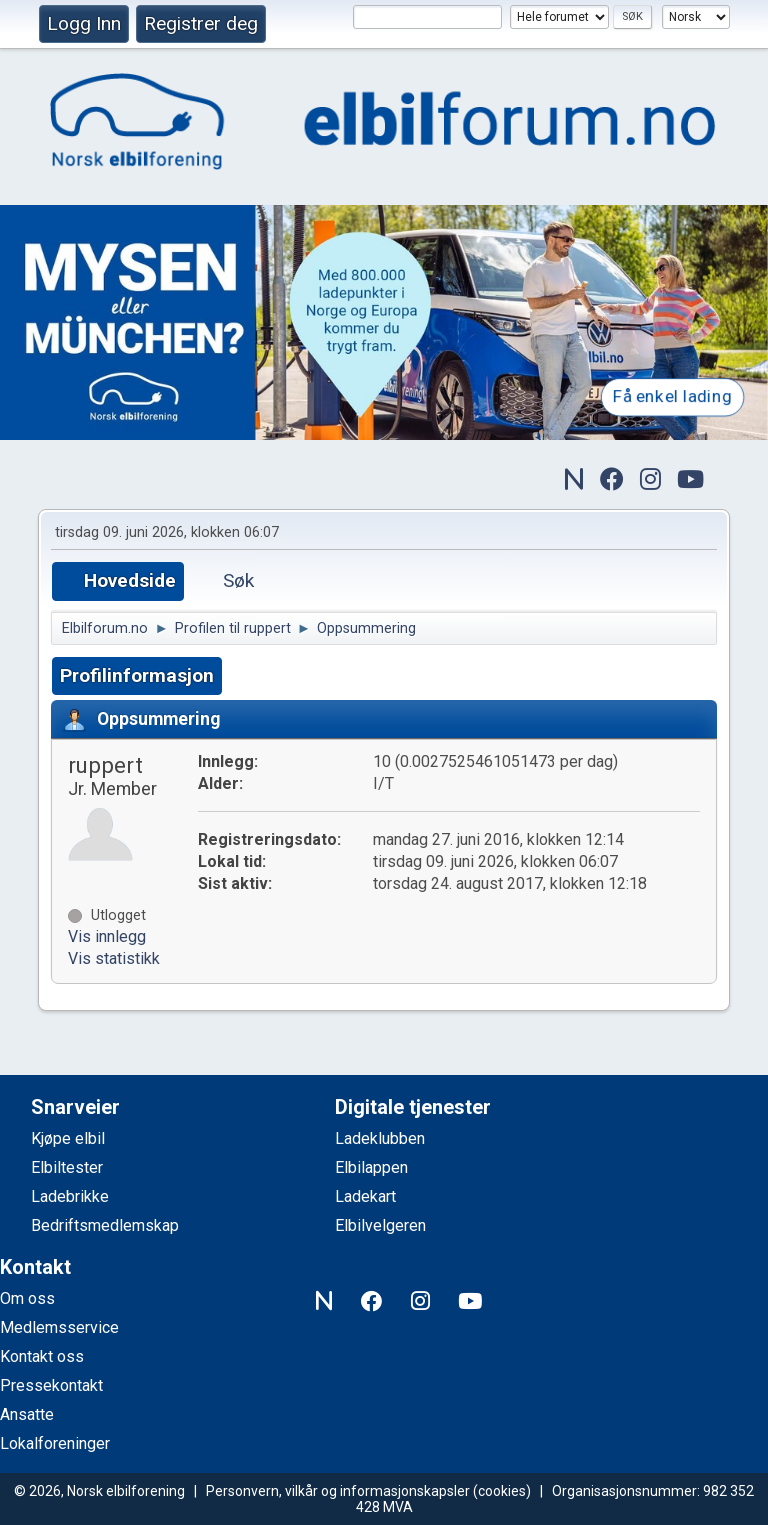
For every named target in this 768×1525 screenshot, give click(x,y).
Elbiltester (67, 1167)
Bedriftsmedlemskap (105, 1225)
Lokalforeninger (55, 1443)
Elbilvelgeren (380, 1225)
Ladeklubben (380, 1138)
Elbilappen (371, 1167)
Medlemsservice (59, 1327)
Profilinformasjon (137, 675)
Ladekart (365, 1196)
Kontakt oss (42, 1356)
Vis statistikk (114, 958)
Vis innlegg (107, 936)
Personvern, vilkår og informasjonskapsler (338, 1491)
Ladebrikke (70, 1196)
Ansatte (27, 1414)
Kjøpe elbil (68, 1138)
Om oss (27, 1298)
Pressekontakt (51, 1385)
